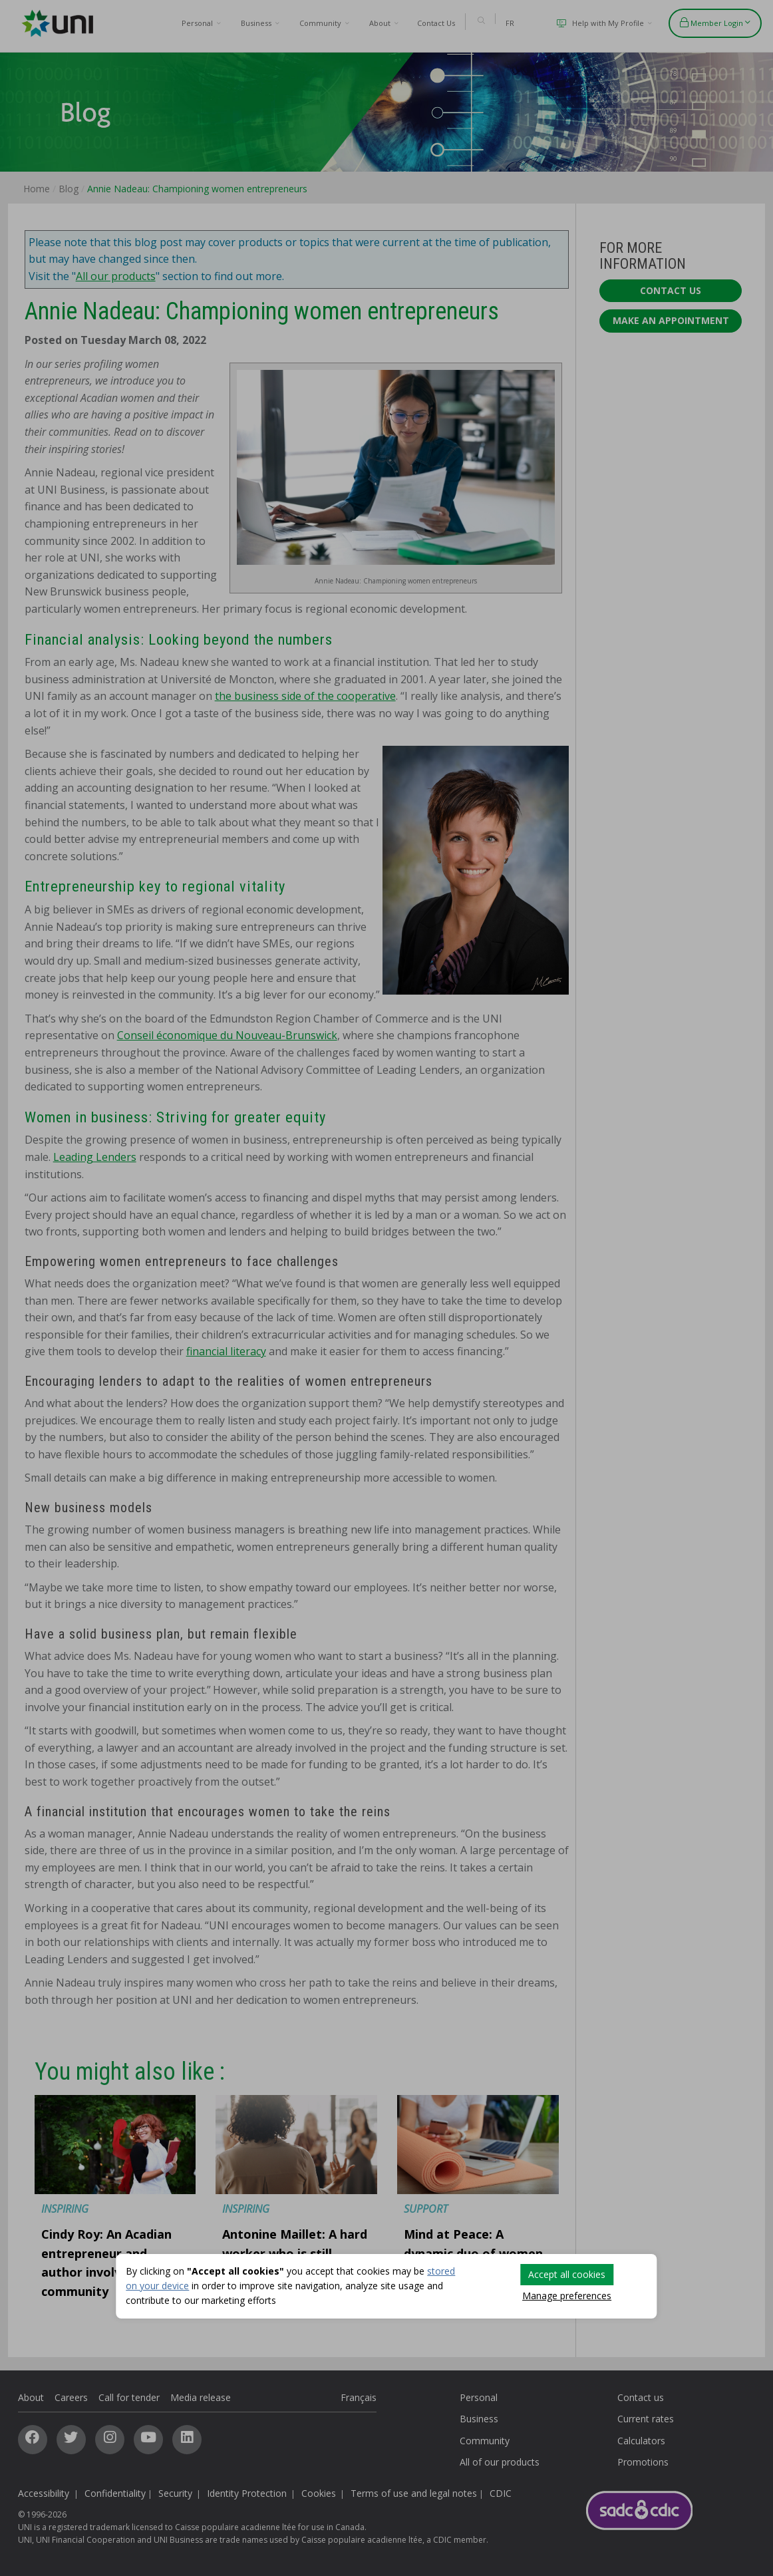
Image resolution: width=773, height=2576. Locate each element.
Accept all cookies (566, 2274)
